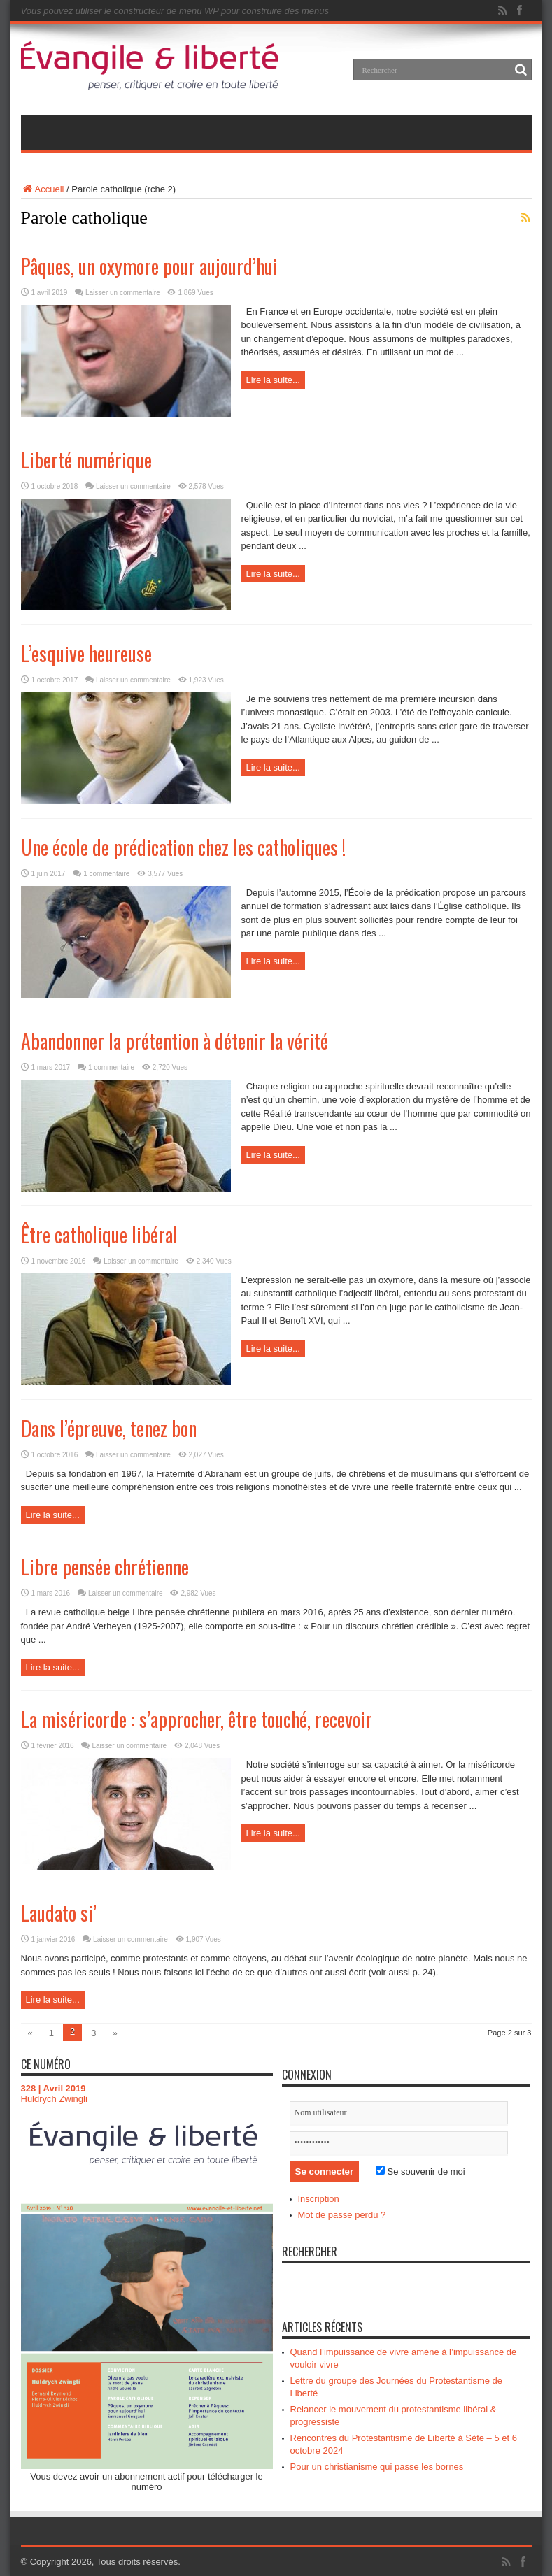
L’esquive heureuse (86, 653)
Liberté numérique (86, 459)
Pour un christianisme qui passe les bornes (377, 2466)
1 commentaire (106, 874)
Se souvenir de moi (420, 2171)
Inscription (318, 2199)
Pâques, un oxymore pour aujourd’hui (149, 266)
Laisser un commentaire (122, 292)
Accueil (42, 189)
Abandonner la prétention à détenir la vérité (174, 1040)
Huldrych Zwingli (54, 2099)
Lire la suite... (273, 380)
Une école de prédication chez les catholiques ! (183, 847)
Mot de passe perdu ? (342, 2215)
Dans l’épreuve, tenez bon (109, 1428)
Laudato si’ (59, 1912)
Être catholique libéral (99, 1234)
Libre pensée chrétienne (105, 1566)
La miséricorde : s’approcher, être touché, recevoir (196, 1719)
